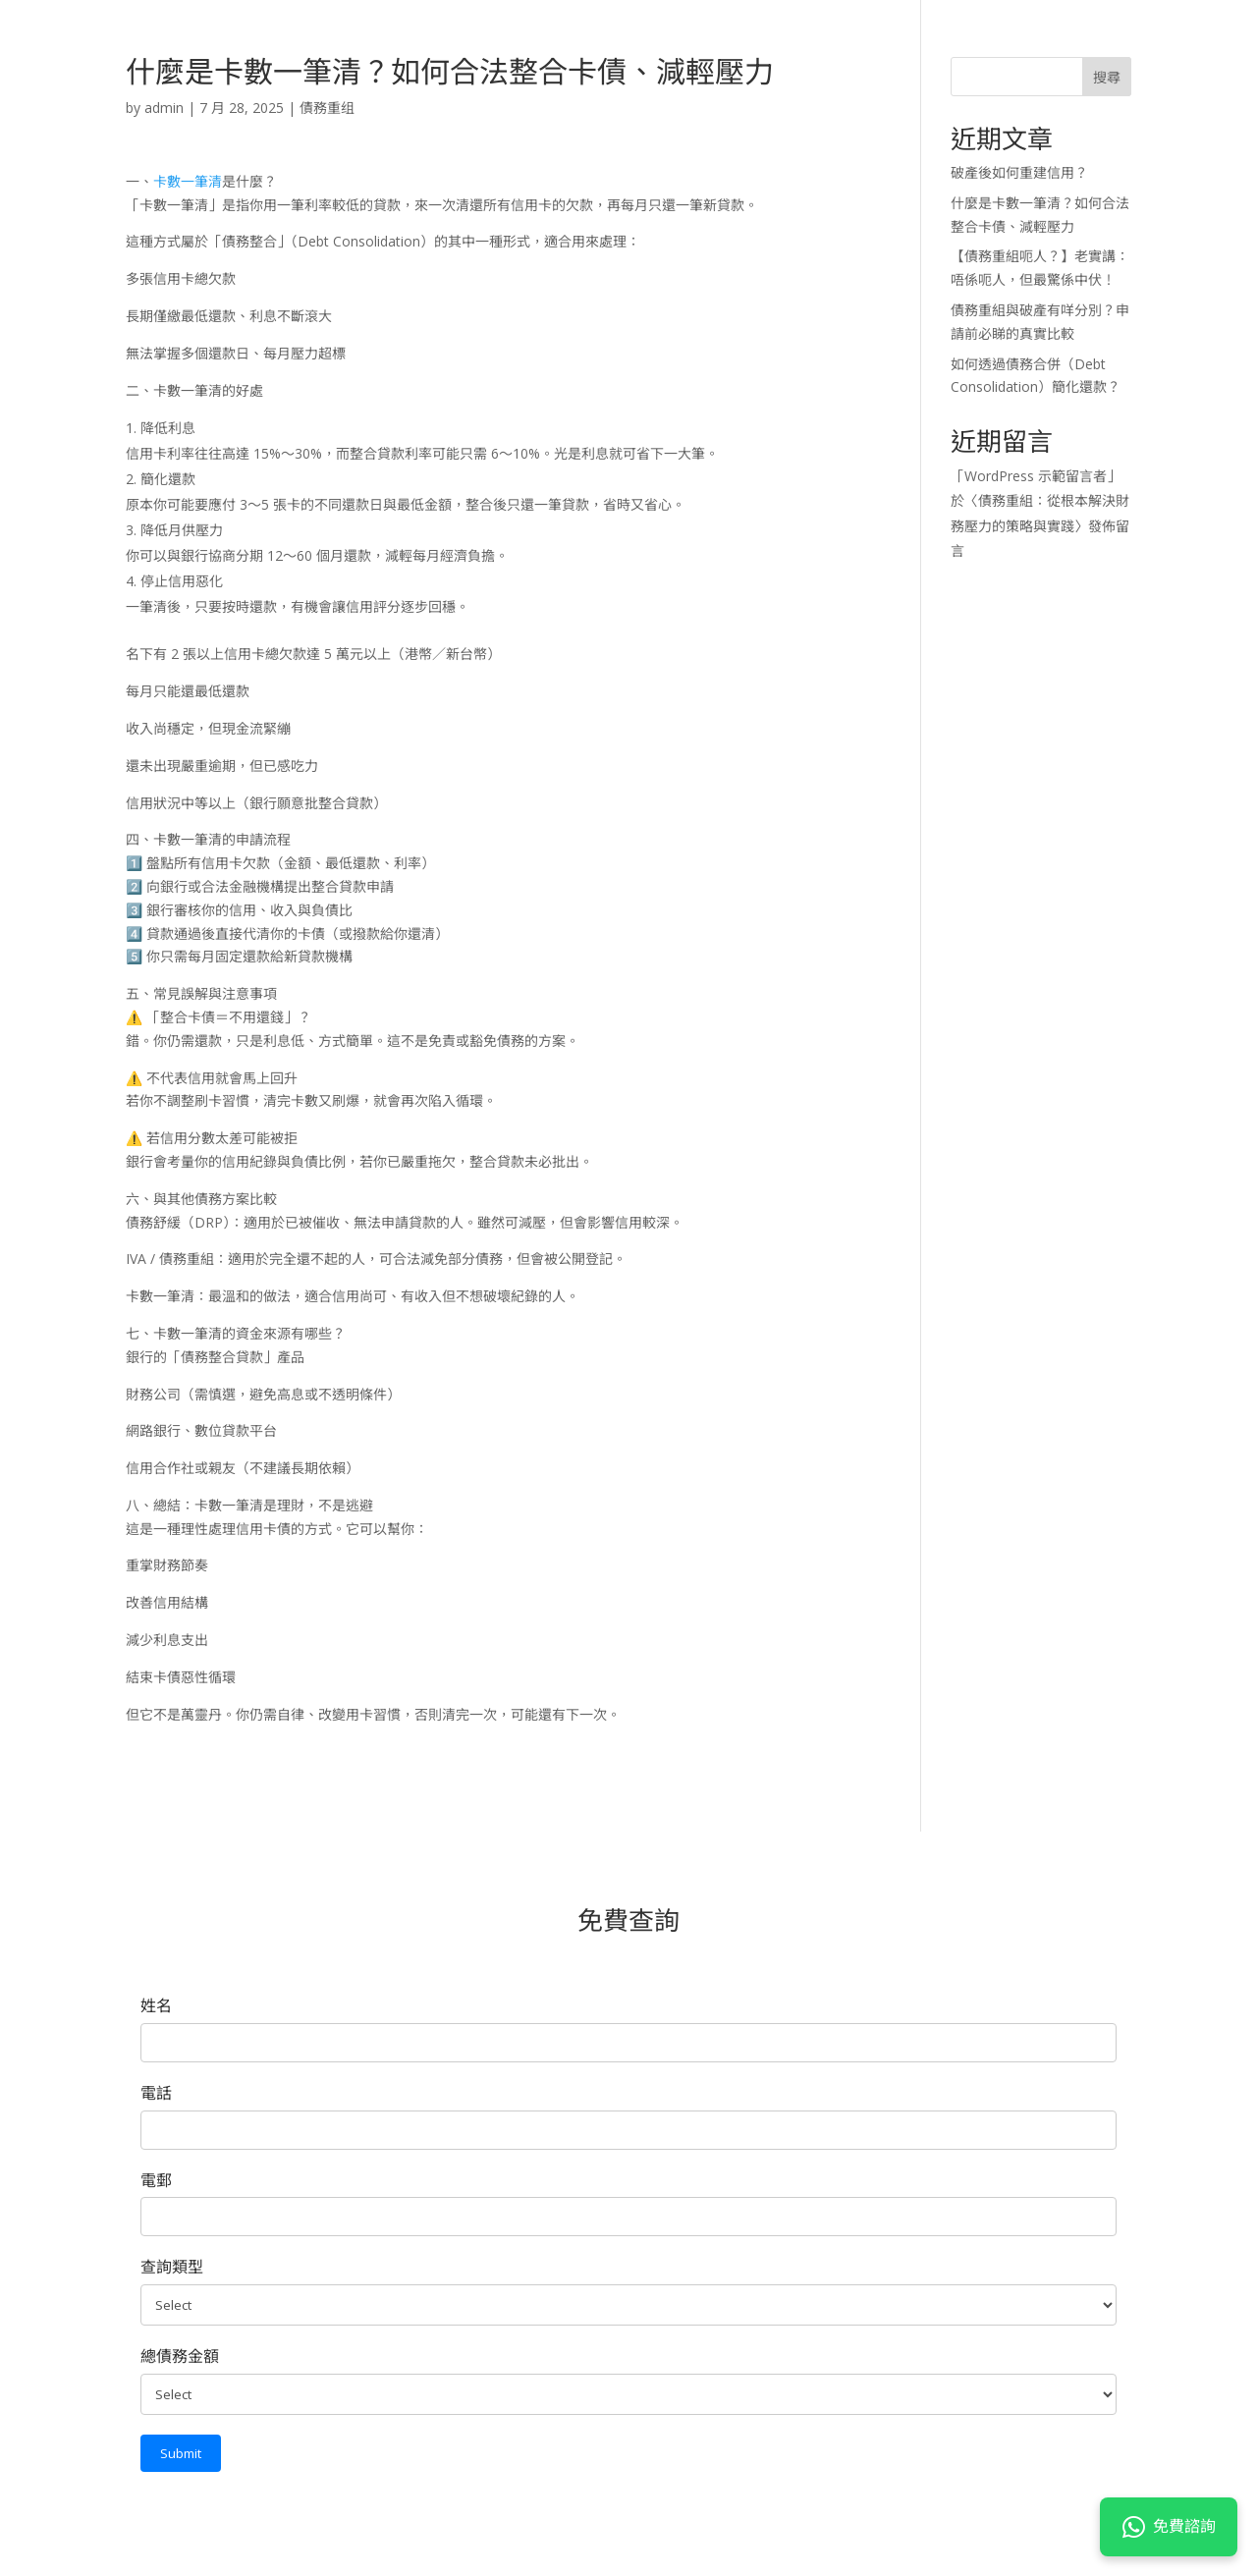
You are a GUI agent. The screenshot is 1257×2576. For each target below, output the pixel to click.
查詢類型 (171, 2266)
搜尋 (1106, 77)
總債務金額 (179, 2356)
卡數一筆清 (187, 181)
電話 (156, 2093)
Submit (180, 2453)
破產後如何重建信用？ (1019, 172)
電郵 (156, 2180)
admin (164, 107)
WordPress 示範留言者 (1035, 475)
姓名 (156, 2005)
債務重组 (327, 107)
